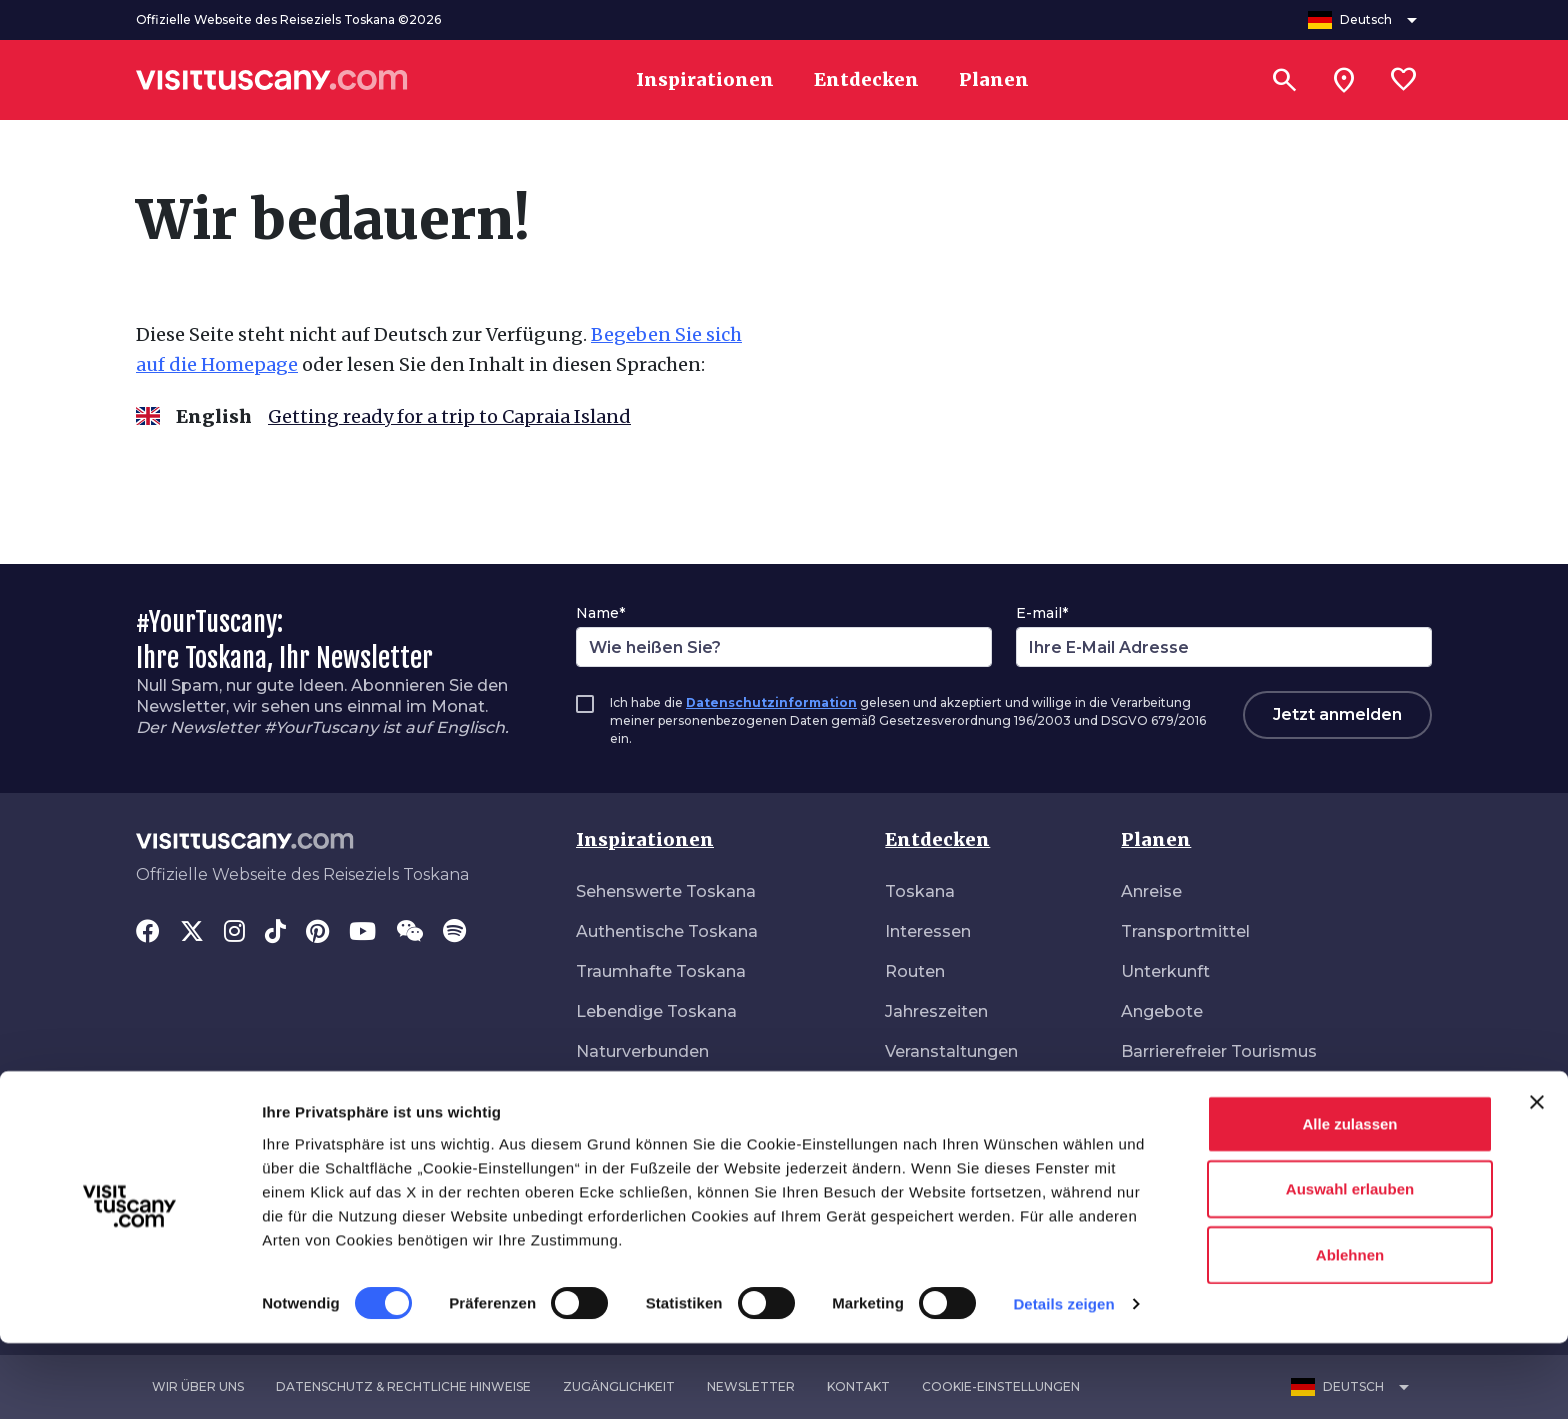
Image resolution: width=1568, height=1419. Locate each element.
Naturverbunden (642, 1051)
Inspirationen (645, 839)
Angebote (1162, 1011)
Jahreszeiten (936, 1011)
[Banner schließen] (1537, 1177)
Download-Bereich (1196, 1091)
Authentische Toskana (667, 931)
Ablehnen (1350, 1329)
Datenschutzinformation (771, 702)
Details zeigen (1063, 1379)
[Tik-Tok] (275, 933)
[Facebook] (148, 933)
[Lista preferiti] (1404, 80)
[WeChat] (409, 933)
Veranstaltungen (951, 1051)
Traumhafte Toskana (661, 971)
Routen (915, 971)
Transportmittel (1185, 931)
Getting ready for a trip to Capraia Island (449, 416)
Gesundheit (1167, 1131)
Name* (600, 613)
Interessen (928, 931)
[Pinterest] (317, 933)
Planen (1156, 839)
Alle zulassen (1349, 1198)
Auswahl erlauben (1350, 1264)
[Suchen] (1284, 80)
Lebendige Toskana (656, 1011)
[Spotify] (454, 933)
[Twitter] (192, 933)
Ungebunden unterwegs (674, 1091)
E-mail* (1042, 613)
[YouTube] (362, 933)
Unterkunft (1165, 971)
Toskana (920, 891)
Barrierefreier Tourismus (1219, 1051)
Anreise (1151, 891)
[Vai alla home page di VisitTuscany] (272, 80)
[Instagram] (234, 933)
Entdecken (937, 839)
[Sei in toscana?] (1344, 80)
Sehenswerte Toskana (666, 891)
